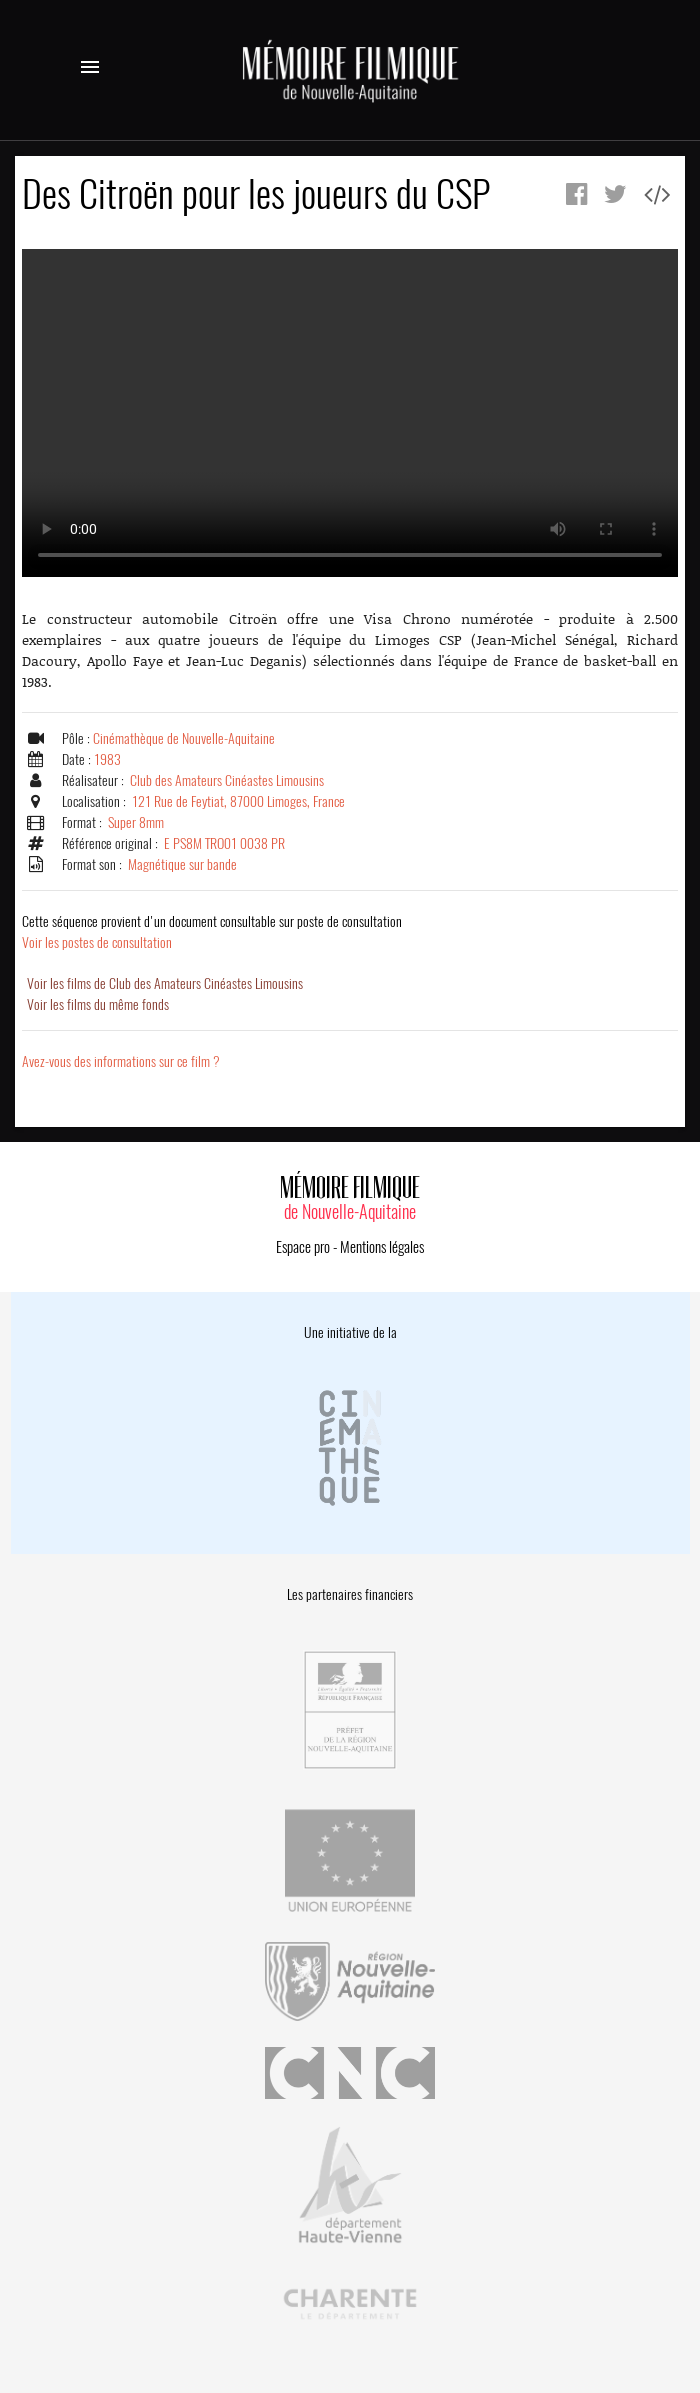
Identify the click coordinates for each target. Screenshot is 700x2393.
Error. (350, 413)
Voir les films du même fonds (98, 1004)
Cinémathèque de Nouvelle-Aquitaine (184, 738)
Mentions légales (382, 1247)
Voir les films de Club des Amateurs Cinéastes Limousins (165, 983)
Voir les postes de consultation (212, 932)
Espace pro (303, 1247)
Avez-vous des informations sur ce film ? (121, 1061)
